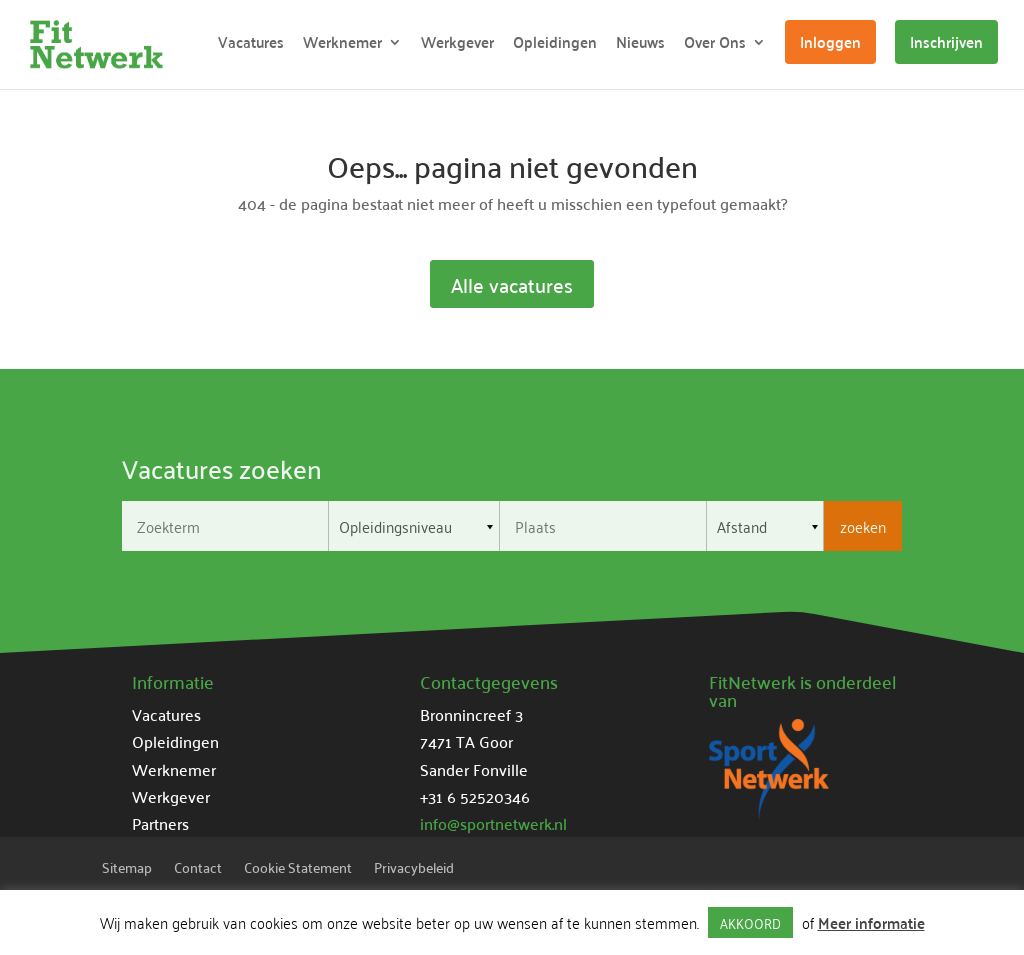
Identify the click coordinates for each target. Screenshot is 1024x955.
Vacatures (251, 45)
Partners (160, 823)
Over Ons (715, 45)
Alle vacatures (512, 284)
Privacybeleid (414, 870)
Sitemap (127, 870)
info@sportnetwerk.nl (493, 823)
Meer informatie (871, 922)
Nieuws (640, 45)
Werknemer (342, 45)
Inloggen (830, 41)
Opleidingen (555, 45)
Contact (198, 870)
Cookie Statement (298, 870)
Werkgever (457, 45)
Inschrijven (946, 41)
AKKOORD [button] (750, 922)
